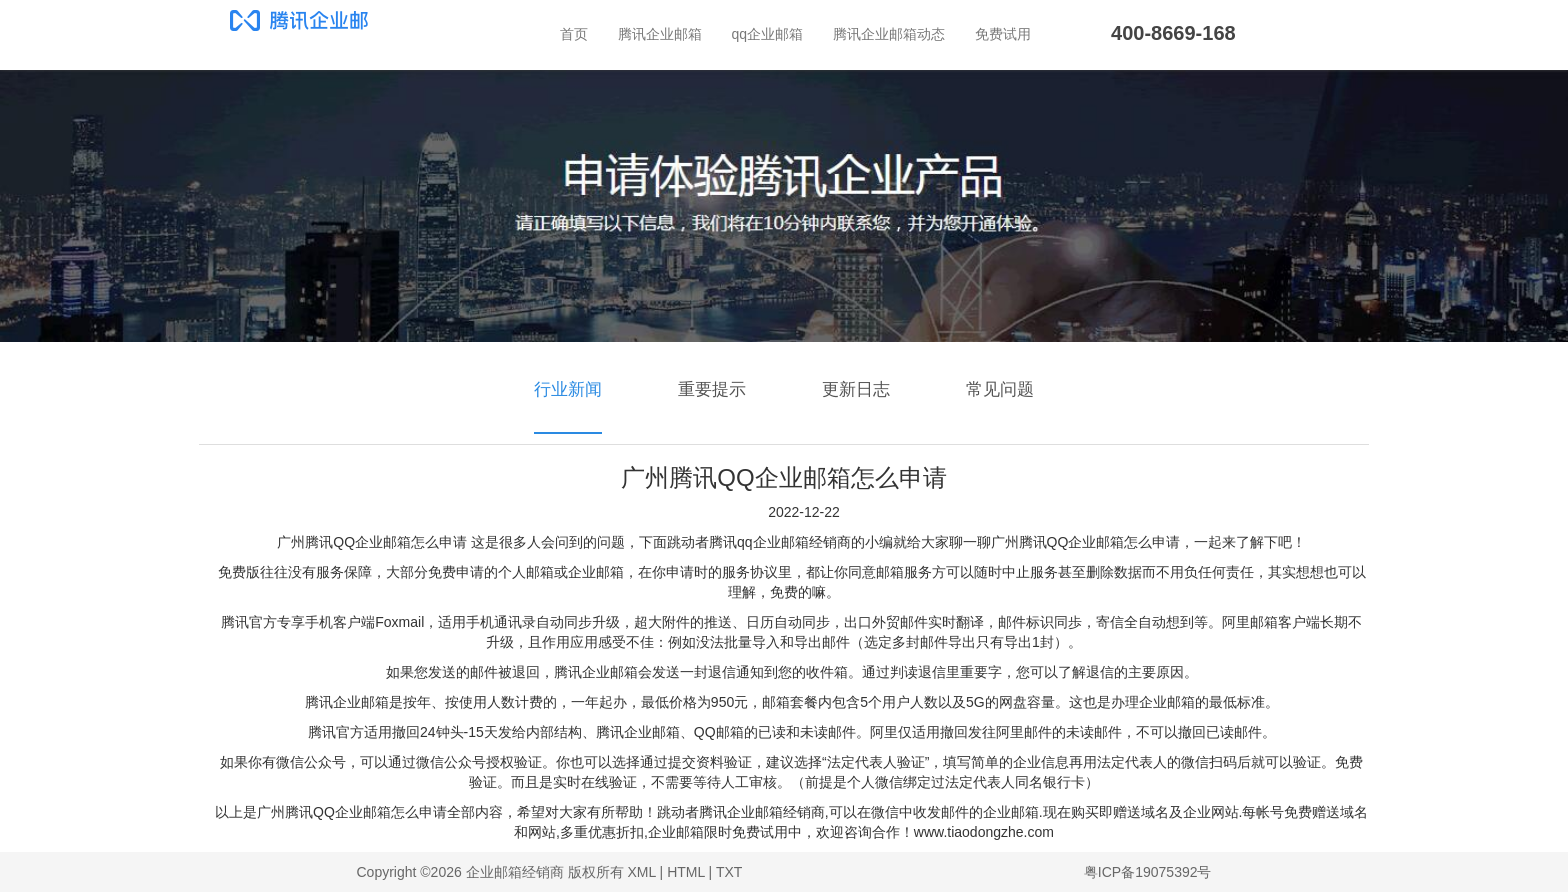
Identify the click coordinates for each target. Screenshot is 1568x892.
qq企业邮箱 (768, 34)
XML (641, 872)
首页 (574, 34)
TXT (729, 872)
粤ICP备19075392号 (1148, 872)
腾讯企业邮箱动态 (889, 34)
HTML (686, 872)
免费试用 (1003, 34)
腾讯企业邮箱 (660, 34)
